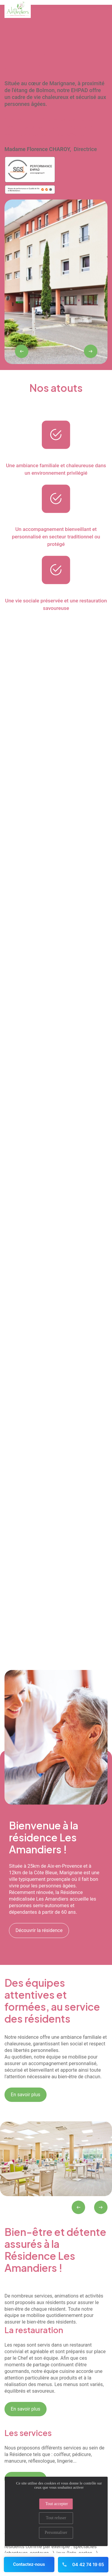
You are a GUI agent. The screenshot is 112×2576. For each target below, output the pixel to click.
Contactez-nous (29, 2564)
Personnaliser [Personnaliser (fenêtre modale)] (56, 2532)
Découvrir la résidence (39, 1930)
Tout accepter (56, 2504)
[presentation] (21, 351)
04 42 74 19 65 (83, 2564)
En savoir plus (25, 2094)
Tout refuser (56, 2518)
